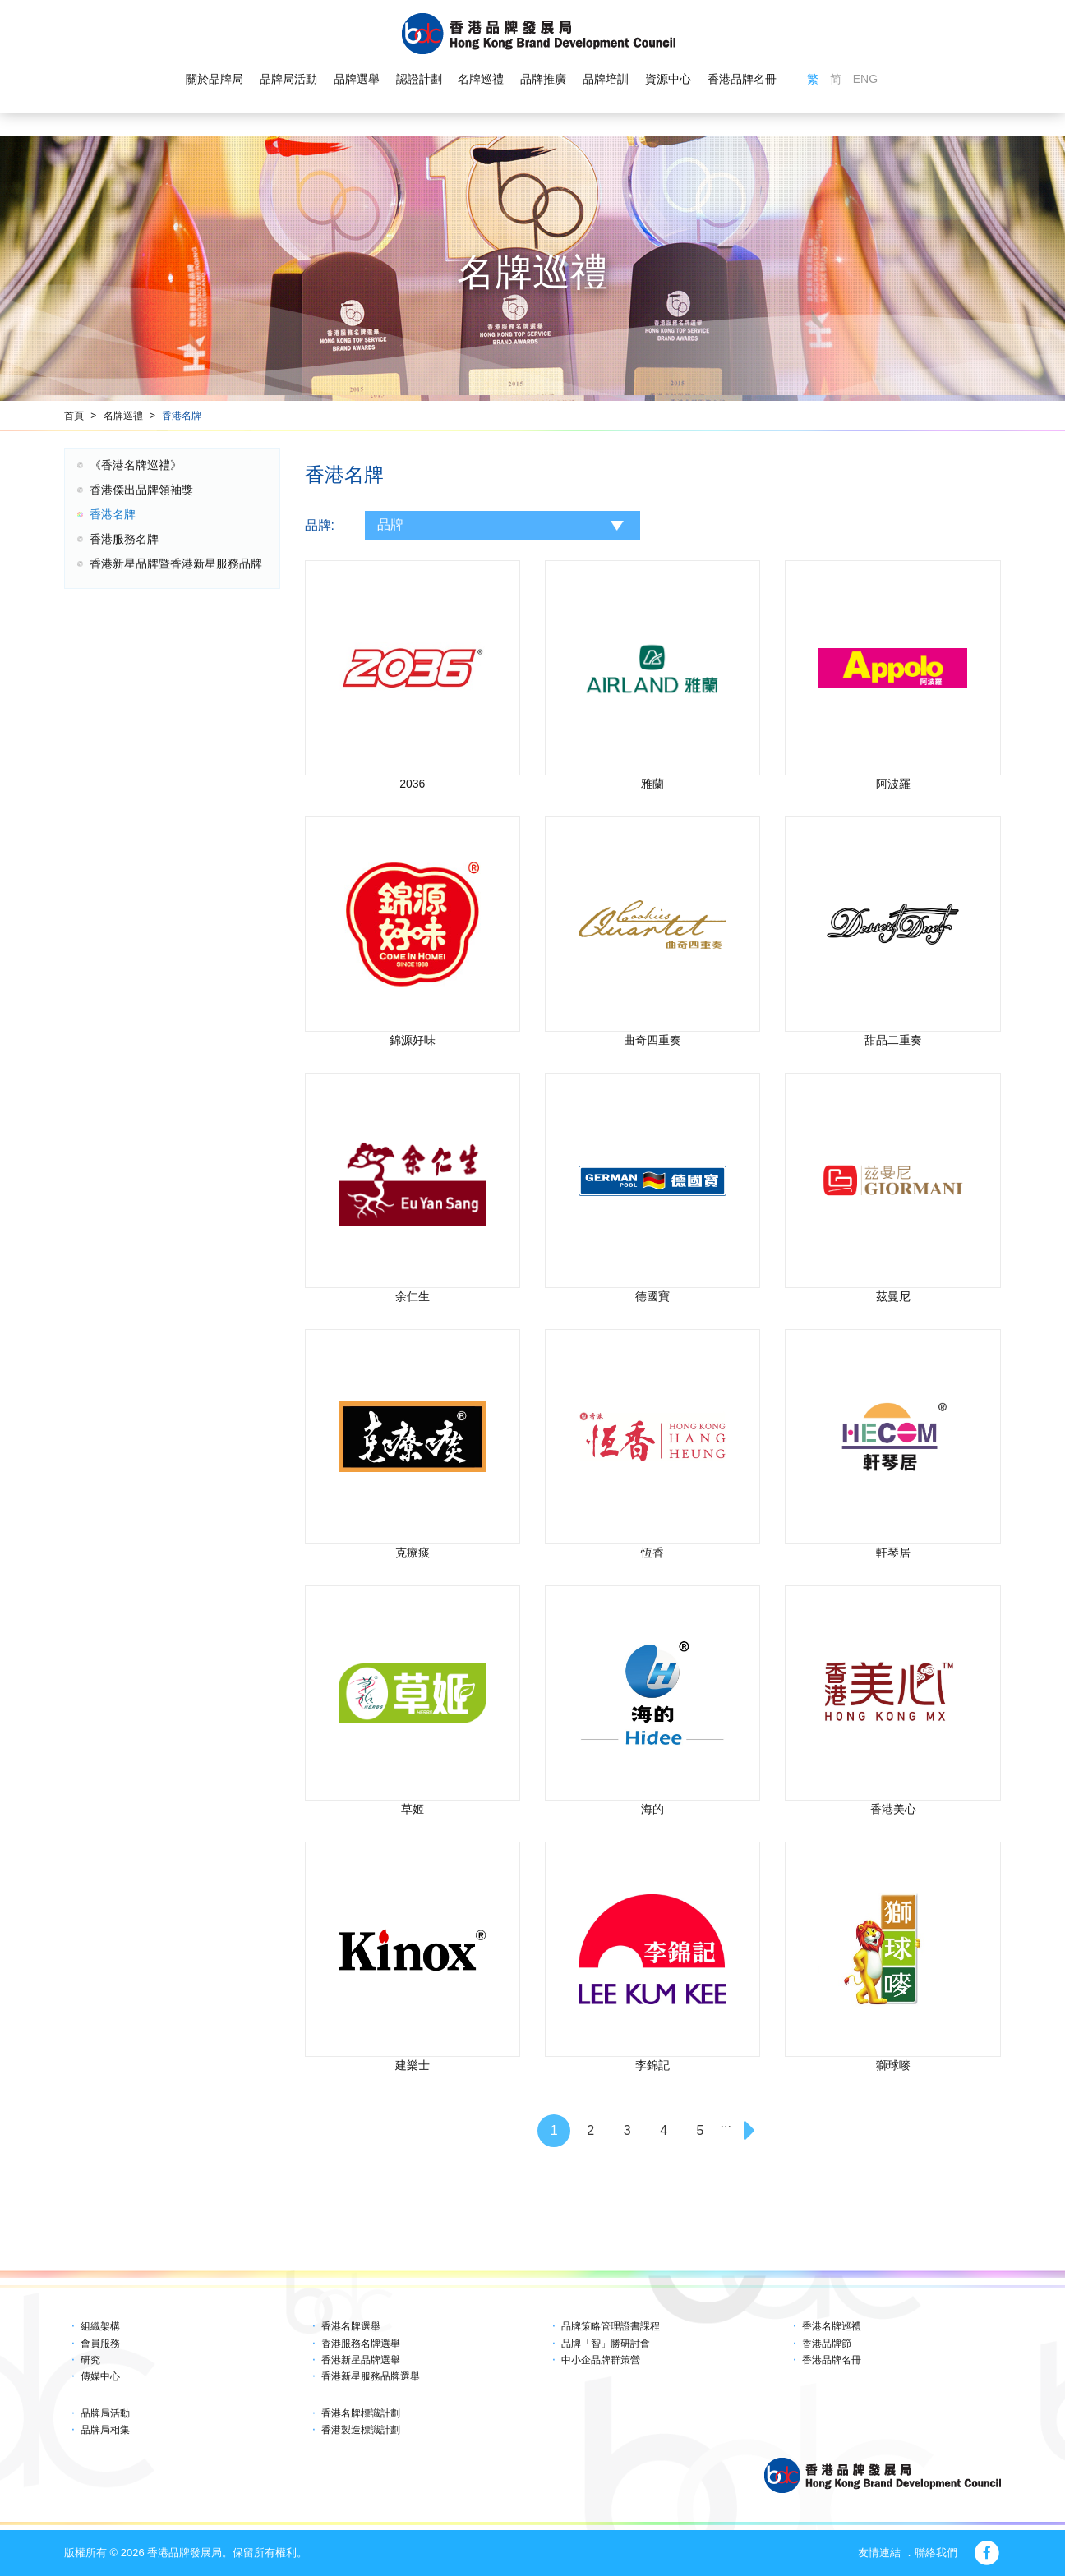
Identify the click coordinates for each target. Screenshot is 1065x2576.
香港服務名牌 (124, 538)
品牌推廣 (543, 78)
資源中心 (668, 78)
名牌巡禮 (481, 78)
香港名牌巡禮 (831, 2326)
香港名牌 (181, 415)
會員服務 (100, 2343)
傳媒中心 (100, 2376)
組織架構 (100, 2326)
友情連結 (879, 2552)
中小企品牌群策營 (600, 2360)
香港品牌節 (826, 2343)
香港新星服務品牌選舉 (370, 2376)
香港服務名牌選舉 (360, 2343)
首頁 (74, 415)
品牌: (319, 525)
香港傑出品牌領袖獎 (141, 489)
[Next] (751, 2130)
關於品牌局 (214, 78)
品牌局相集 (105, 2430)
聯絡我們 (936, 2552)
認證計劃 (419, 78)
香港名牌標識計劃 (360, 2413)
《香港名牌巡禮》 (136, 465)
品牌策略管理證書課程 (610, 2326)
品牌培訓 (606, 78)
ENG (865, 78)
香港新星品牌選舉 (360, 2360)
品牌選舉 (357, 78)
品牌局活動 (288, 78)
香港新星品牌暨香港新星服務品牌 (176, 563)
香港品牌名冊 (742, 78)
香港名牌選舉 (350, 2326)
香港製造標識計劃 (360, 2430)
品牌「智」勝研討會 (605, 2343)
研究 (90, 2360)
